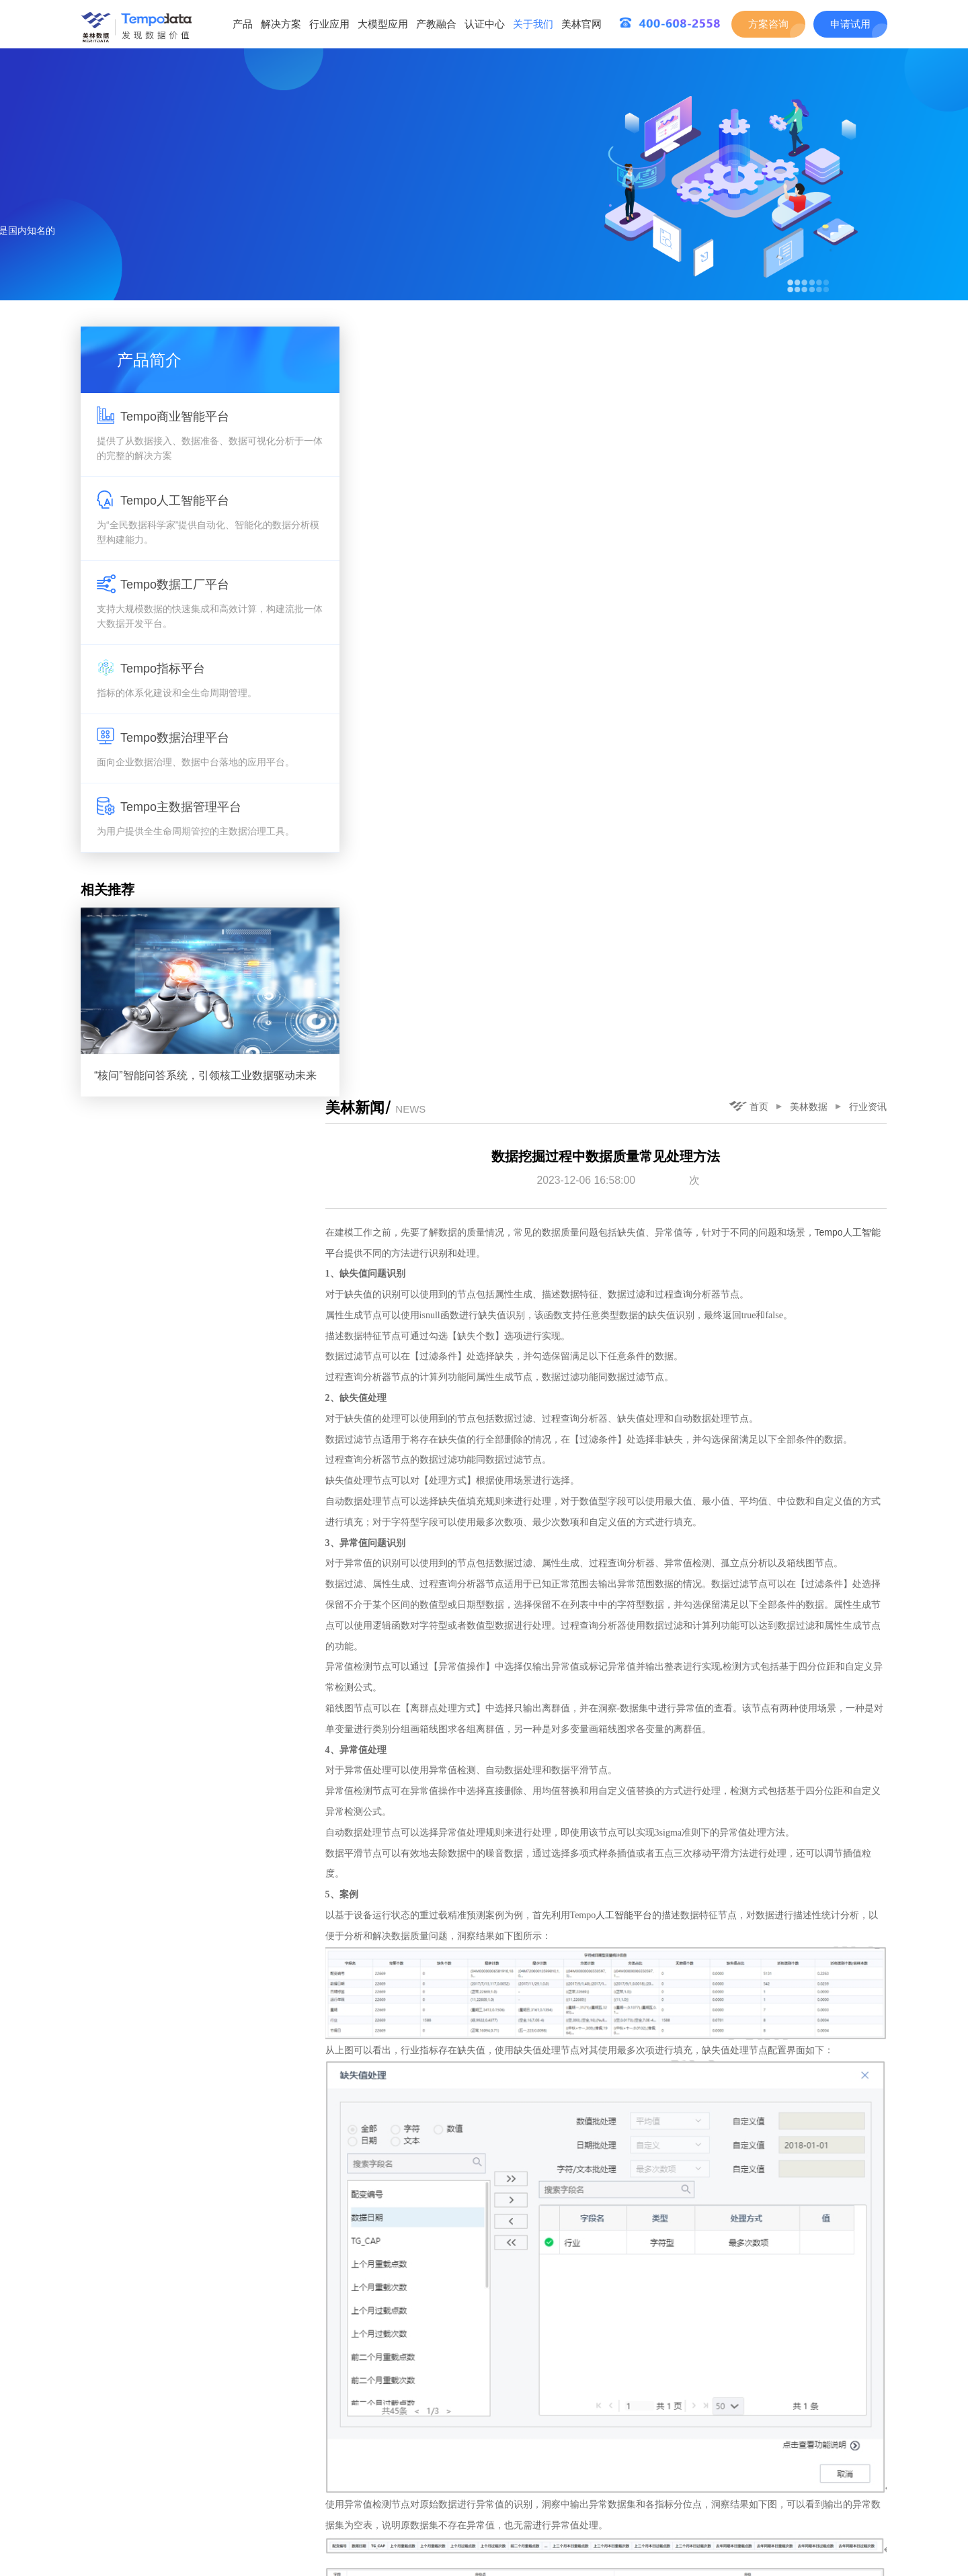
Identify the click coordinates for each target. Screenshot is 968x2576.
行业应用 (329, 24)
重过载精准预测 (455, 1931)
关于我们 (533, 24)
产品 (243, 24)
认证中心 (485, 24)
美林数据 (809, 336)
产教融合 (436, 24)
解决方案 (281, 24)
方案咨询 (768, 24)
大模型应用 (383, 24)
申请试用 (850, 24)
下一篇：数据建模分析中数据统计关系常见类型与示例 (767, 2516)
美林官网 (581, 24)
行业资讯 (868, 336)
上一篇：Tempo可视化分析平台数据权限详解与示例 (472, 2516)
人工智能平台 (636, 1147)
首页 (749, 336)
